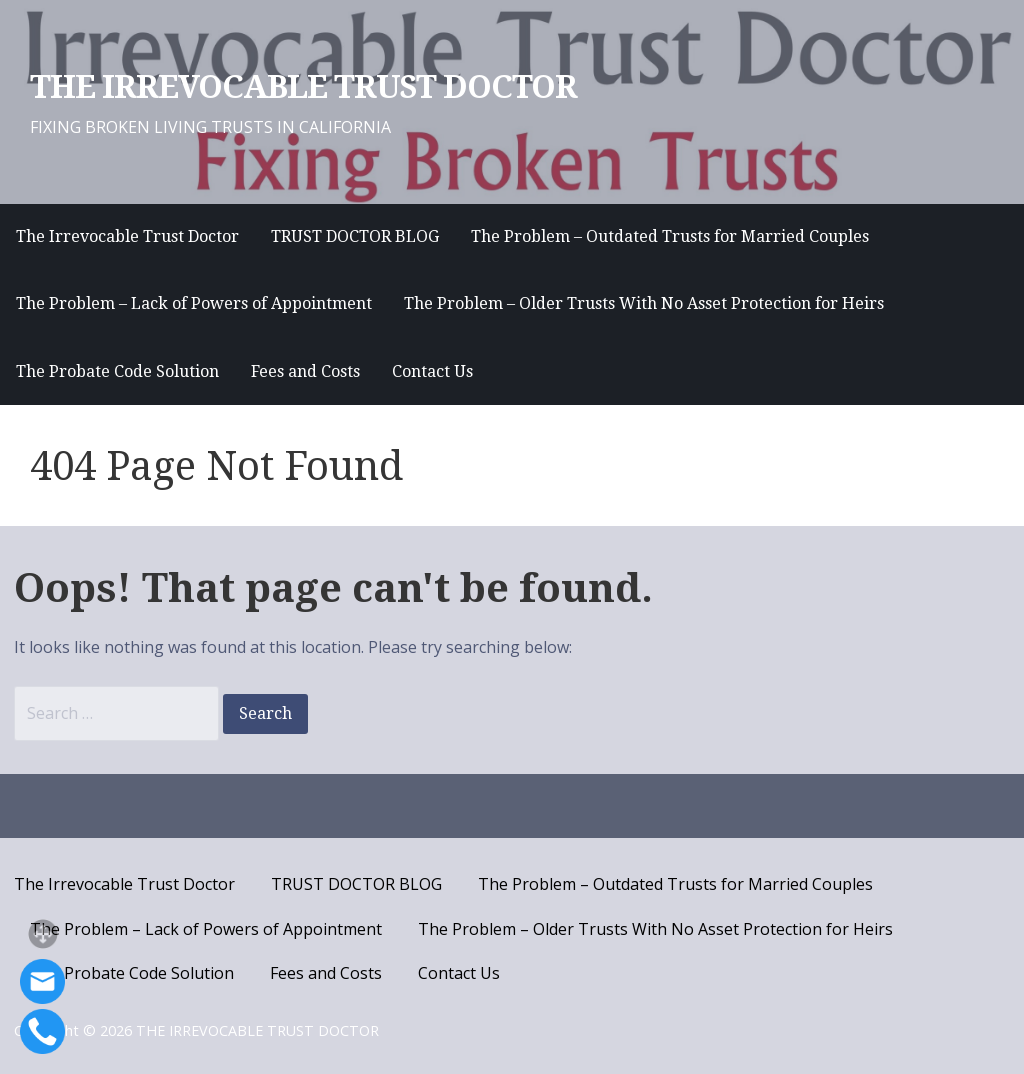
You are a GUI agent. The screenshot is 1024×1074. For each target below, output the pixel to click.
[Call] (42, 1031)
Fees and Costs (305, 371)
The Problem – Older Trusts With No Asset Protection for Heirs (644, 303)
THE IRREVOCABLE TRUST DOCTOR (303, 87)
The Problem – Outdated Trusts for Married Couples (670, 236)
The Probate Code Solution (117, 371)
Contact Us (432, 371)
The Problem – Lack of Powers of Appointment (194, 303)
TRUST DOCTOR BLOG (355, 236)
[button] (43, 934)
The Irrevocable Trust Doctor (127, 236)
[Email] (42, 981)
